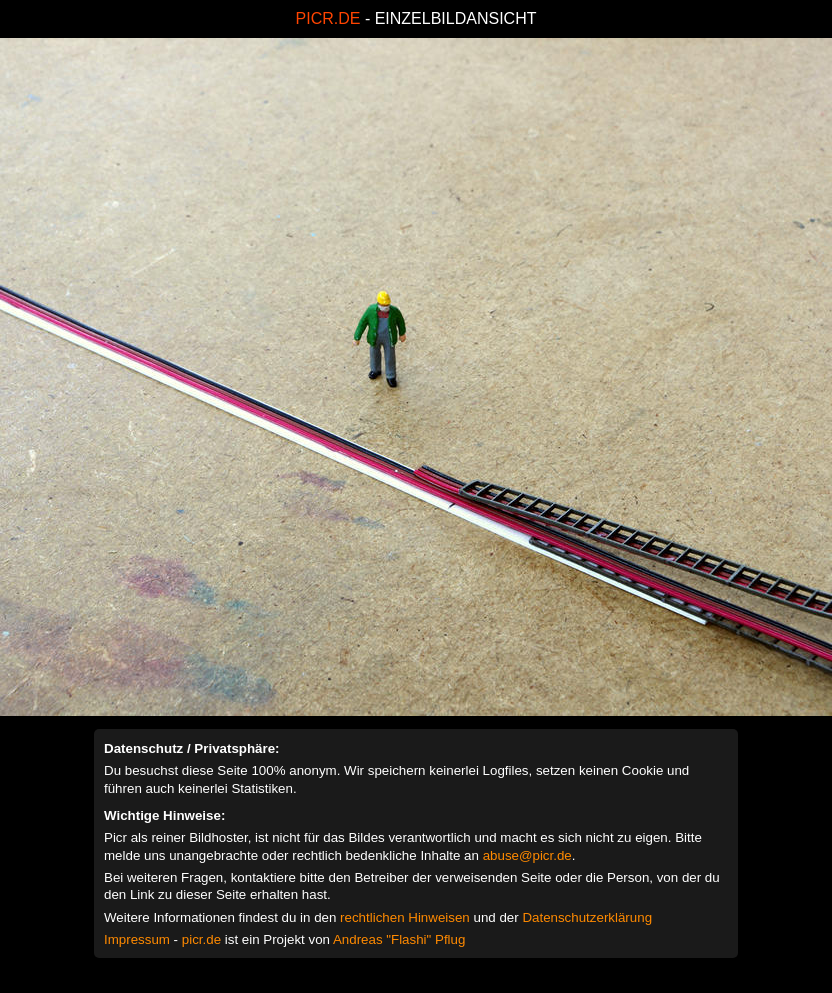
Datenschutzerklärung (587, 917)
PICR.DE (328, 18)
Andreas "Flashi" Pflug (399, 939)
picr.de (201, 939)
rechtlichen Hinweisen (405, 917)
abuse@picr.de (527, 855)
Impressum (137, 939)
